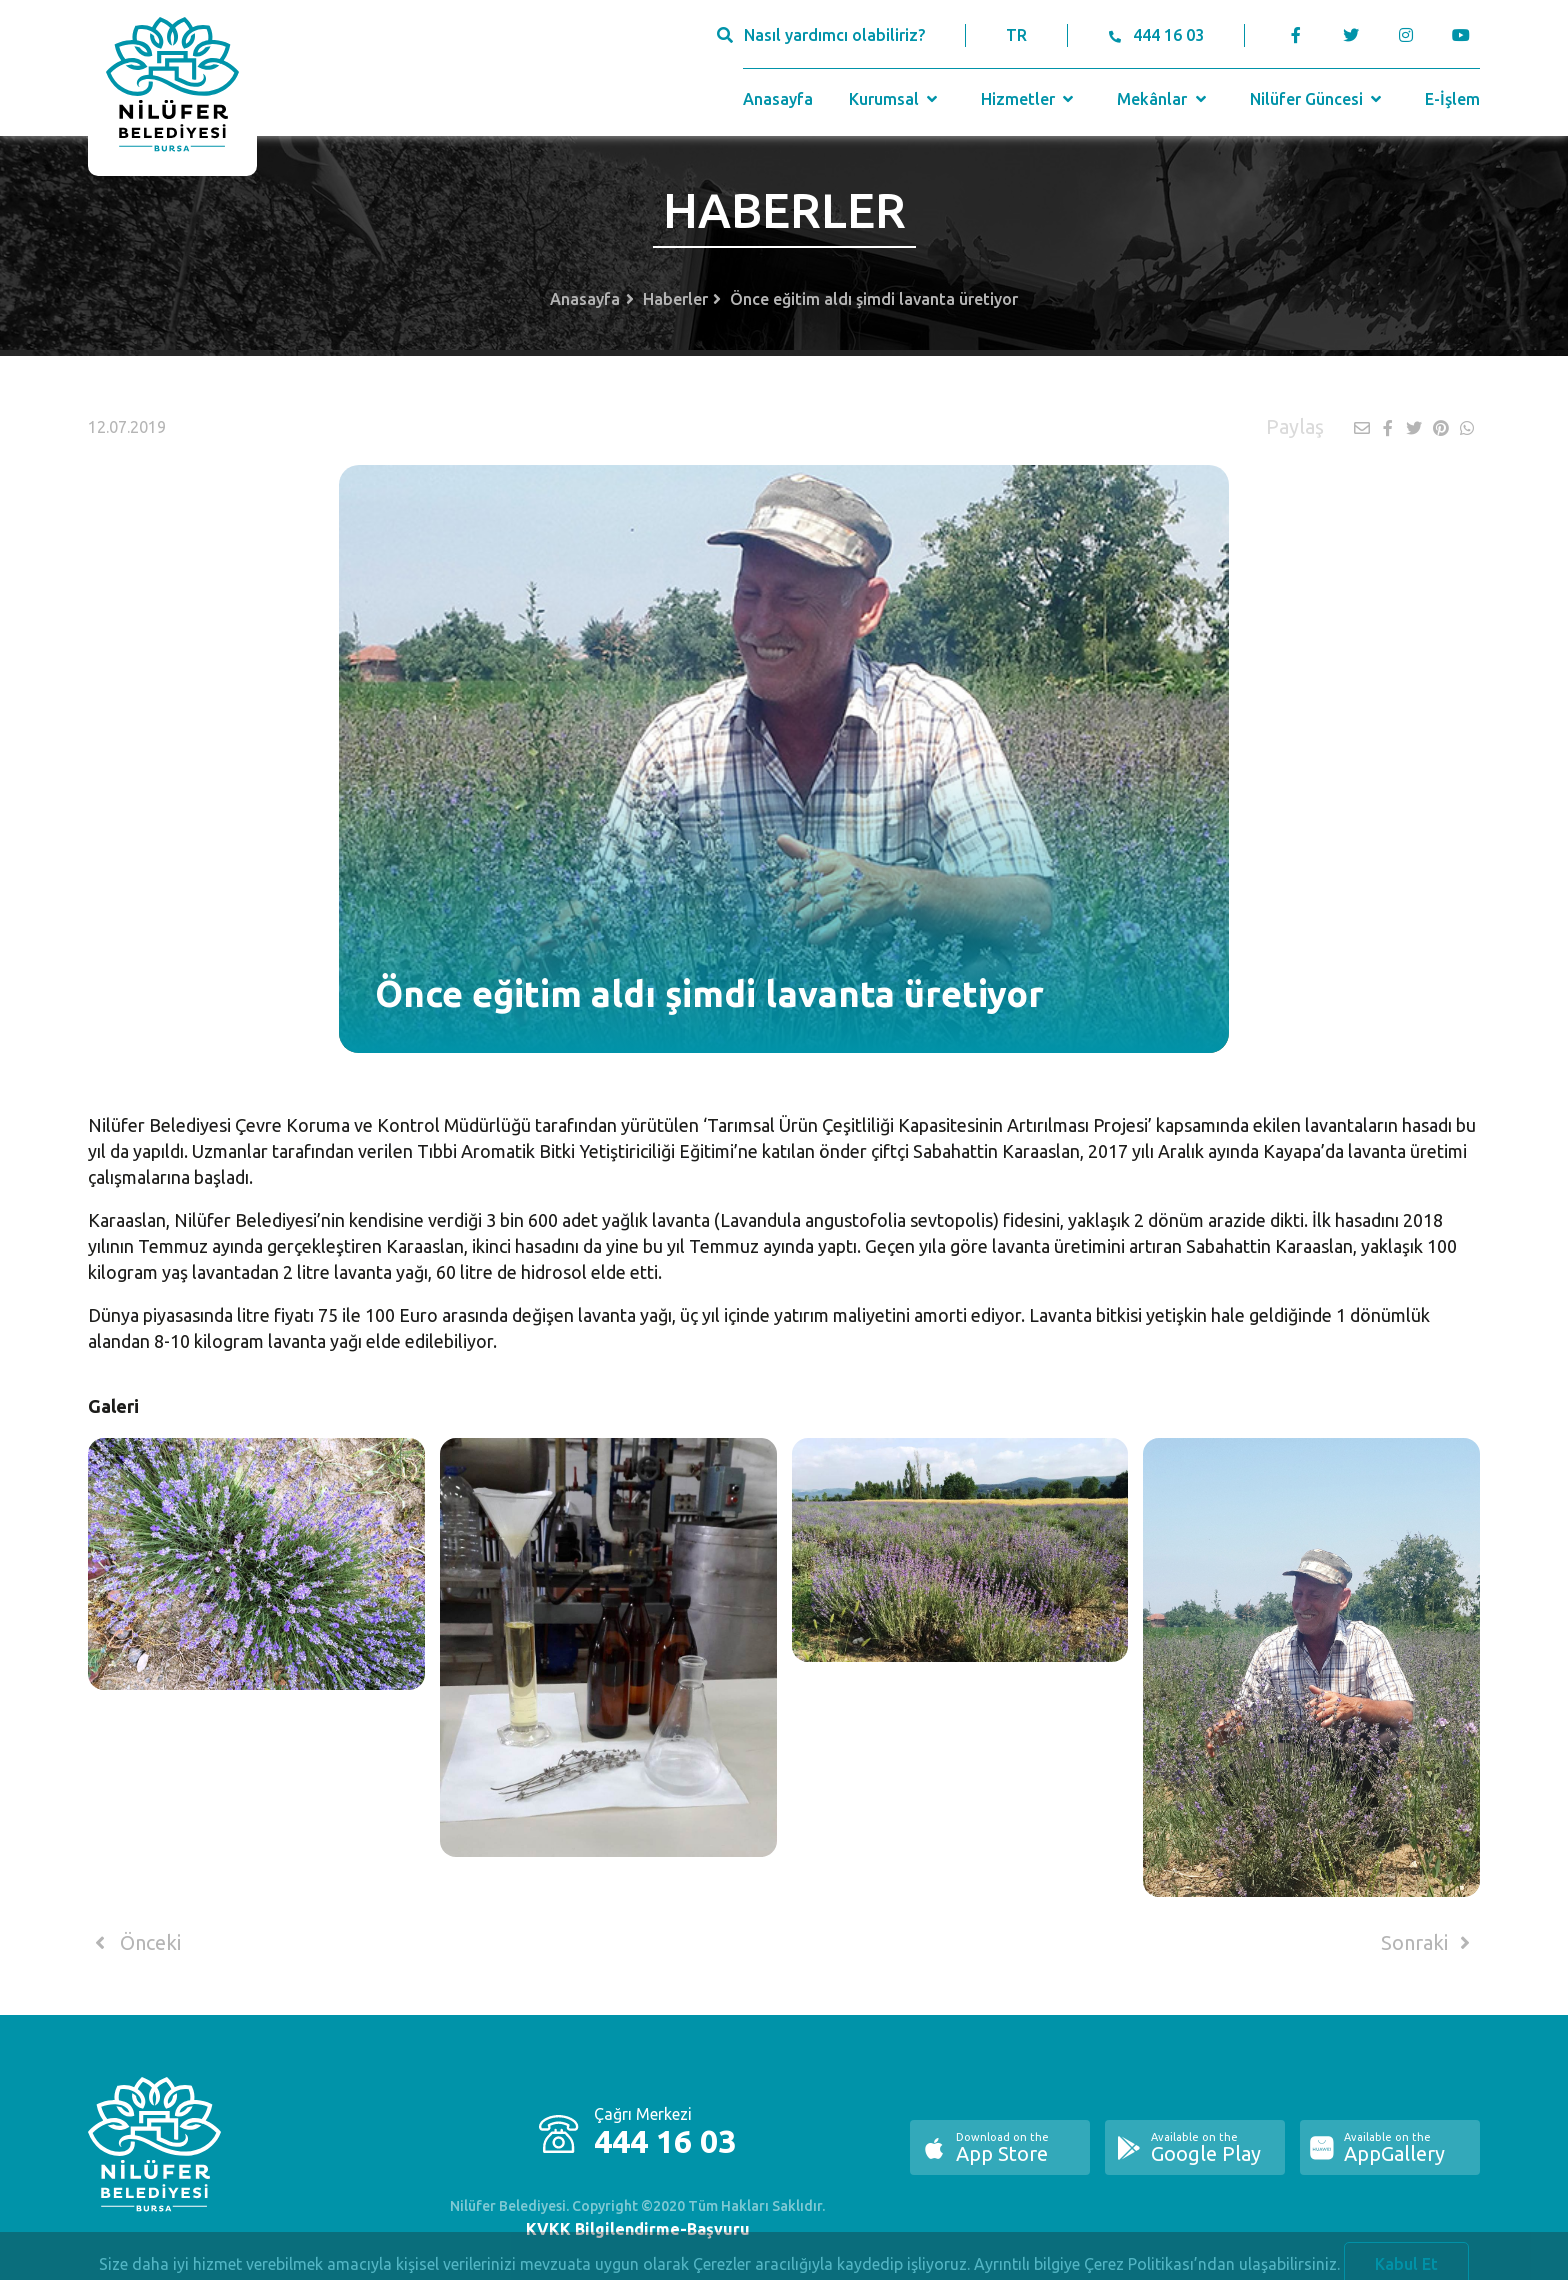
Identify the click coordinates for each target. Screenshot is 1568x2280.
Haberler (675, 299)
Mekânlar (1163, 99)
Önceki (134, 1943)
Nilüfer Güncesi (1318, 99)
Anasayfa (778, 99)
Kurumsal (895, 99)
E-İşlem (1452, 99)
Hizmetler (1029, 99)
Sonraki (1429, 1943)
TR (1016, 35)
